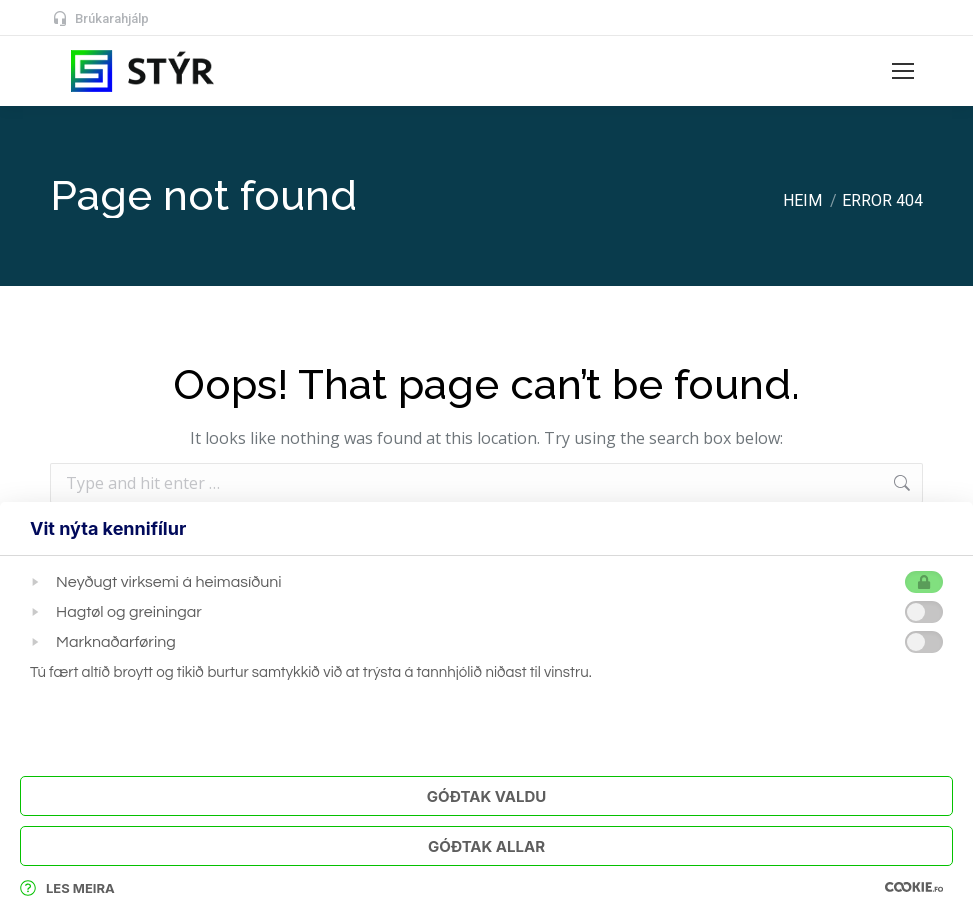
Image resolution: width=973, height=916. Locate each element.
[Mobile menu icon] (903, 71)
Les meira (67, 888)
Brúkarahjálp (99, 18)
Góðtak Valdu (486, 796)
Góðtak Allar (486, 846)
